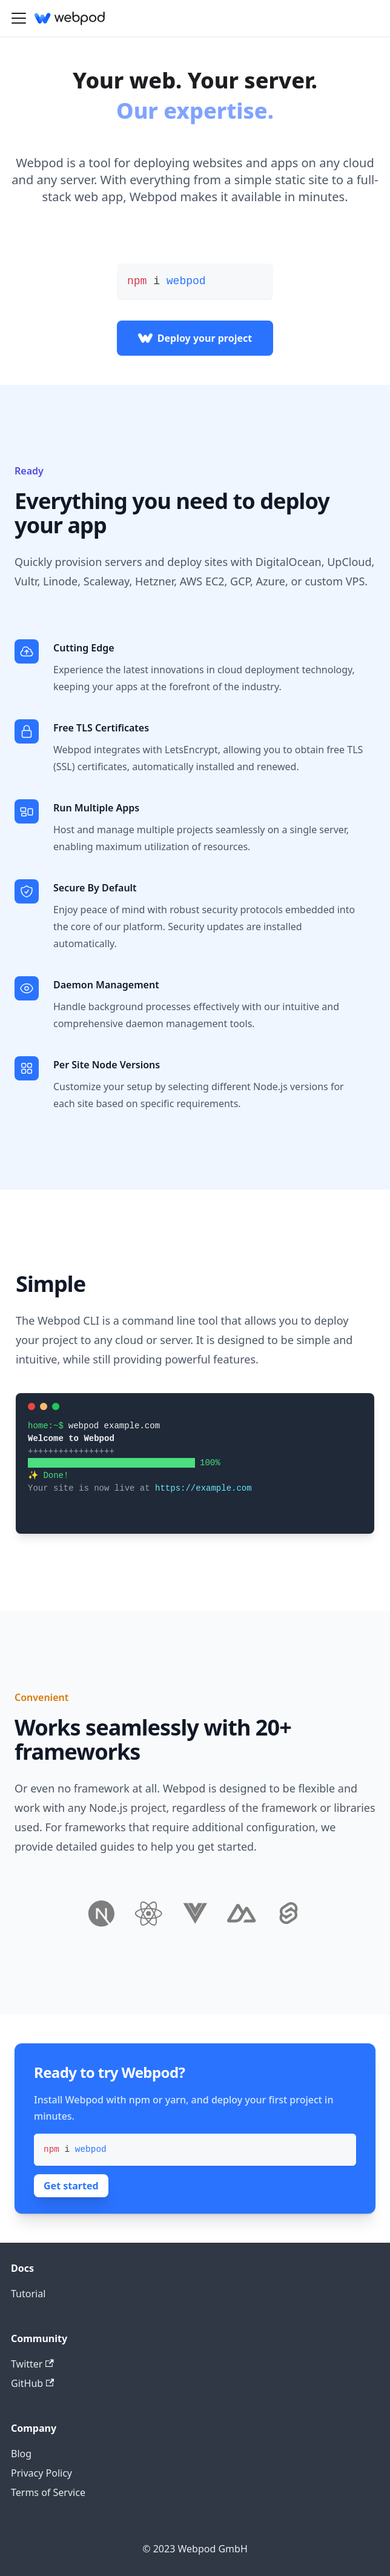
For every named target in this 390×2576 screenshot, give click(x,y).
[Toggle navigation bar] (19, 18)
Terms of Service (48, 2492)
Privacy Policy (41, 2473)
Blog (21, 2453)
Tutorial (28, 2293)
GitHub (32, 2383)
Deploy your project (195, 338)
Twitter (32, 2364)
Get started (71, 2185)
